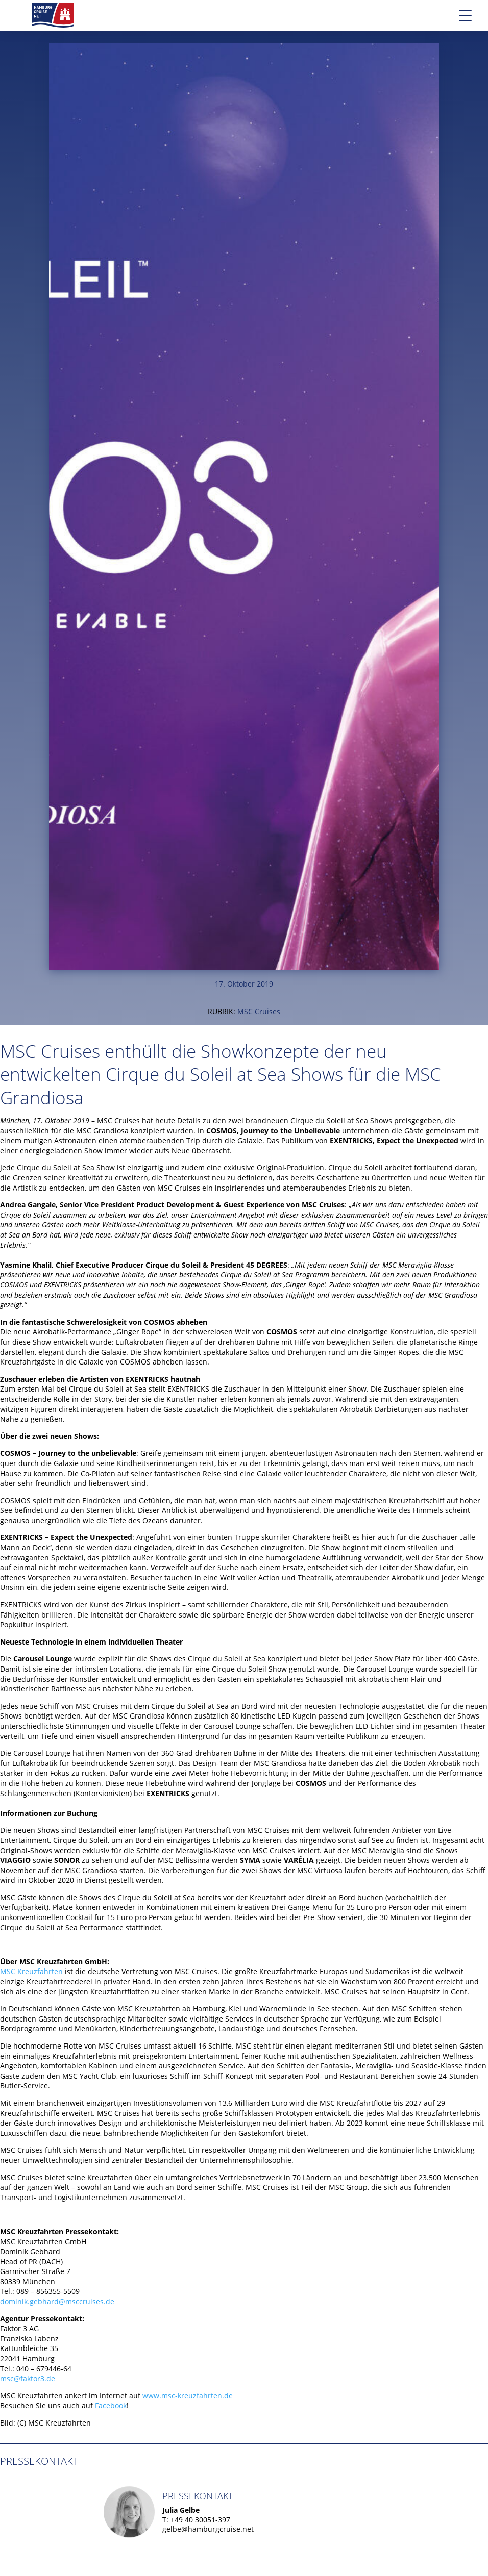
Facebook (111, 2405)
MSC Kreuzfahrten (31, 1971)
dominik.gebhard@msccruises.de (57, 2301)
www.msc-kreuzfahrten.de (187, 2396)
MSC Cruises (258, 1011)
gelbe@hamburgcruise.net (208, 2529)
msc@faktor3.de (27, 2378)
